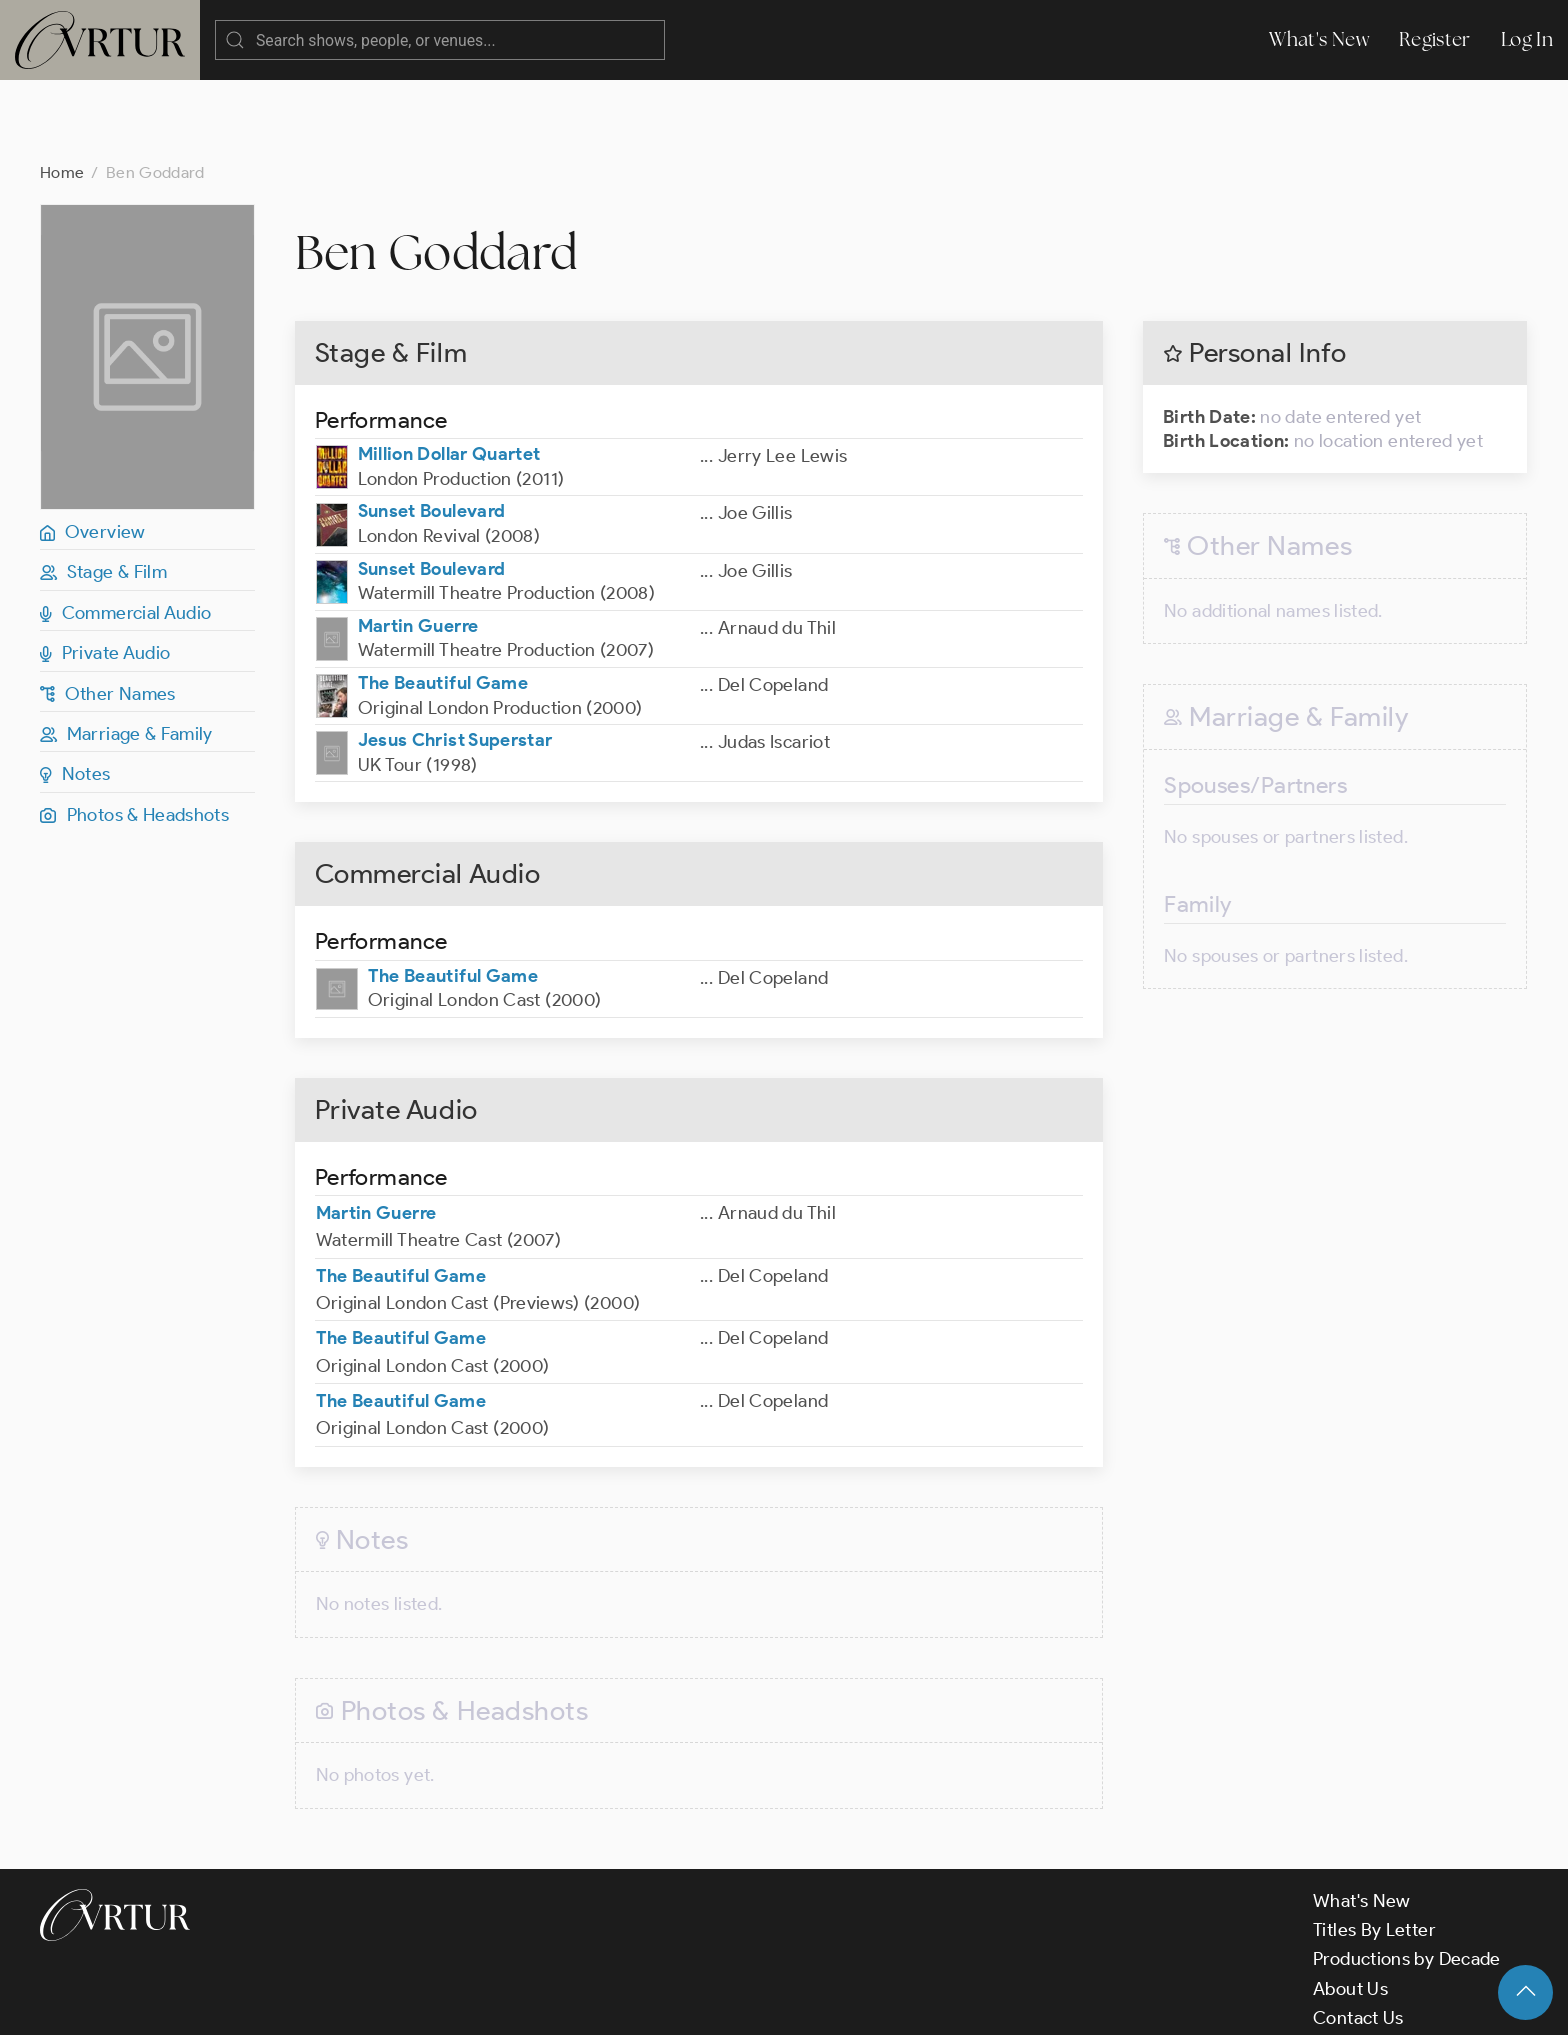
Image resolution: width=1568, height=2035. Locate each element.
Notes (75, 694)
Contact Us (1358, 1938)
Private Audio (105, 573)
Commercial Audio (126, 533)
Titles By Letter (1374, 1850)
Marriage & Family (126, 654)
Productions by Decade (1407, 1879)
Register (1435, 39)
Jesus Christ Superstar (455, 660)
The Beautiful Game (443, 603)
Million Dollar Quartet (449, 374)
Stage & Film (103, 492)
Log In (1527, 39)
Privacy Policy (510, 2002)
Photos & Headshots (134, 735)
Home (62, 92)
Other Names (108, 614)
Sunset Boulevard (432, 431)
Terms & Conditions (361, 2002)
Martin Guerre (418, 546)
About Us (1350, 1909)
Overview (93, 452)
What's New (1319, 39)
